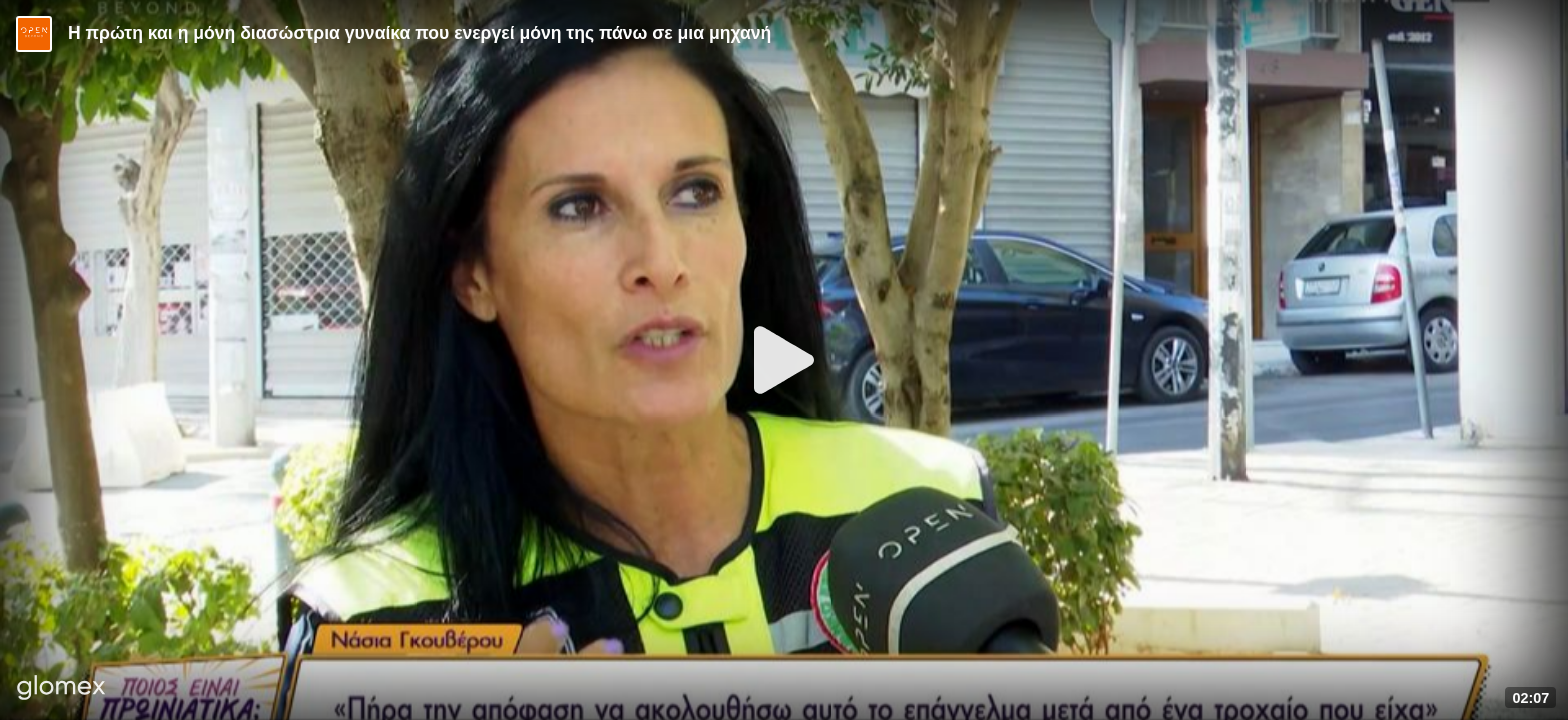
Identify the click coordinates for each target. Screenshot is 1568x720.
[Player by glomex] (61, 689)
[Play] (784, 360)
